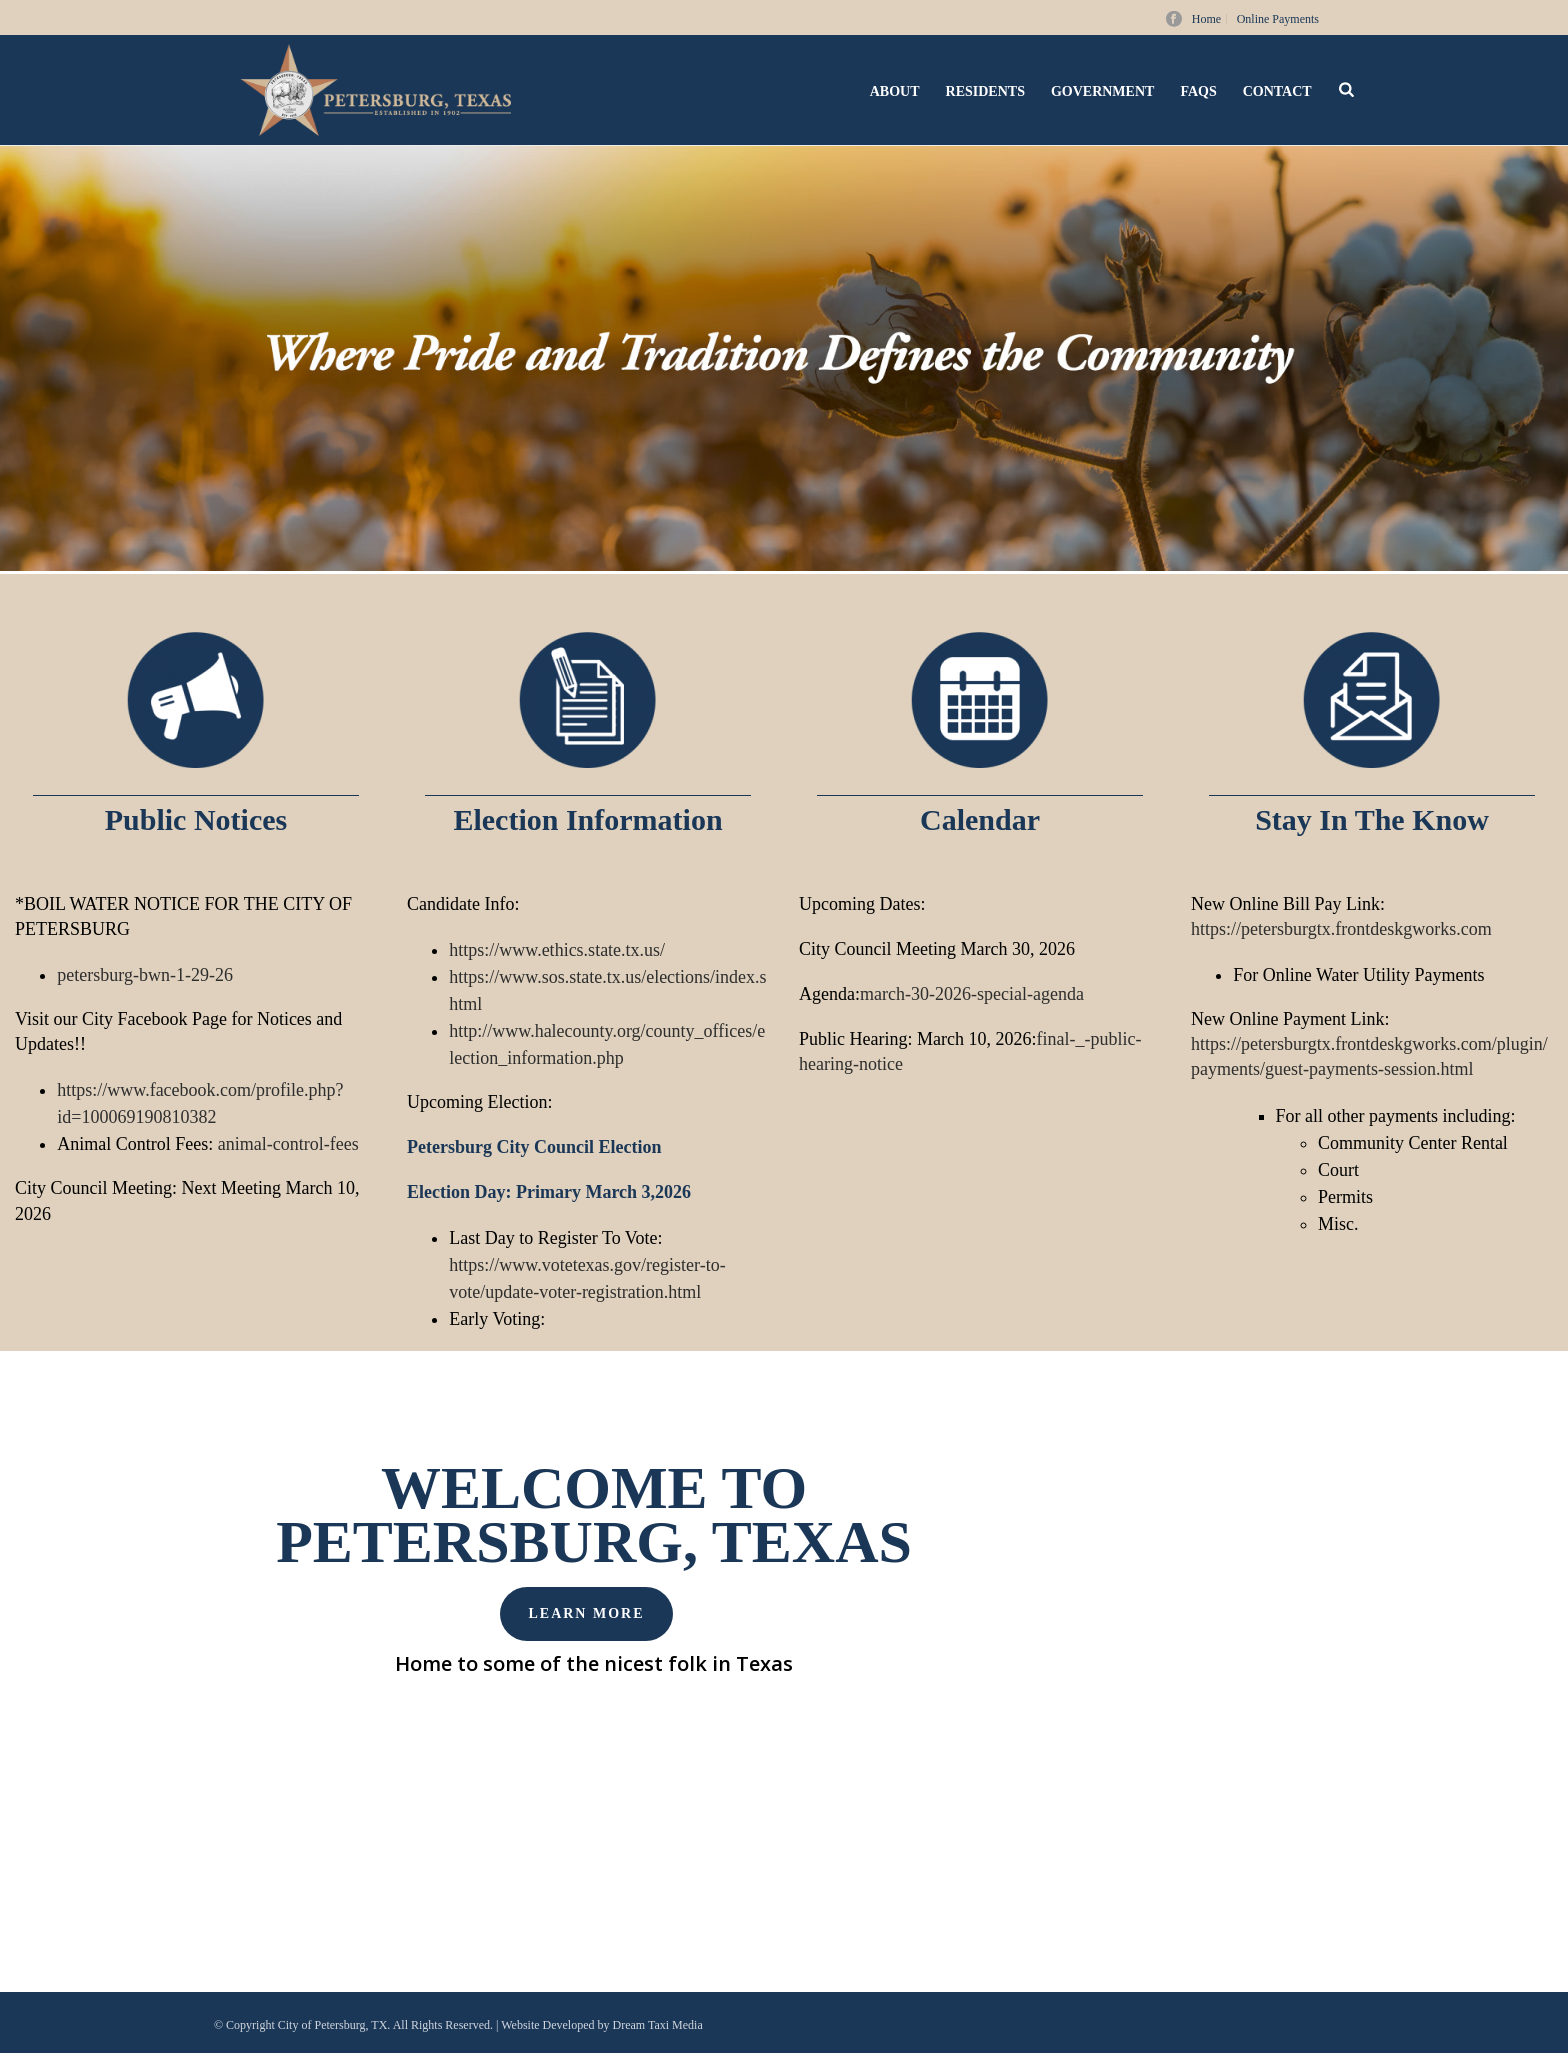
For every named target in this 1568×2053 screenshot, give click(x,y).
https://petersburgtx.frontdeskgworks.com (1341, 929)
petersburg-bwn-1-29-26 (145, 975)
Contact (1277, 91)
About (895, 91)
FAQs (1198, 91)
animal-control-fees (288, 1144)
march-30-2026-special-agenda (972, 994)
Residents (985, 91)
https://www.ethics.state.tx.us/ (557, 950)
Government (1102, 91)
